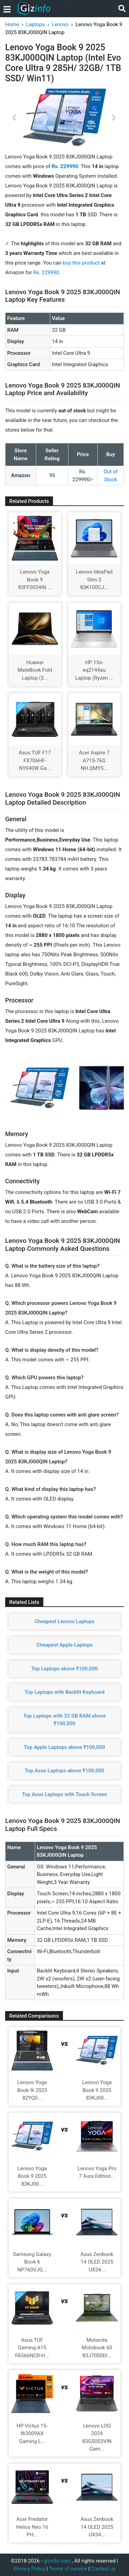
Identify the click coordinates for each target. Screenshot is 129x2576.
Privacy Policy (29, 2569)
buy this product (81, 263)
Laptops (35, 24)
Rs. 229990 (46, 272)
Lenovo (60, 24)
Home (12, 24)
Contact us (103, 2569)
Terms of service (68, 2569)
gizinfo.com (57, 2561)
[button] (14, 117)
